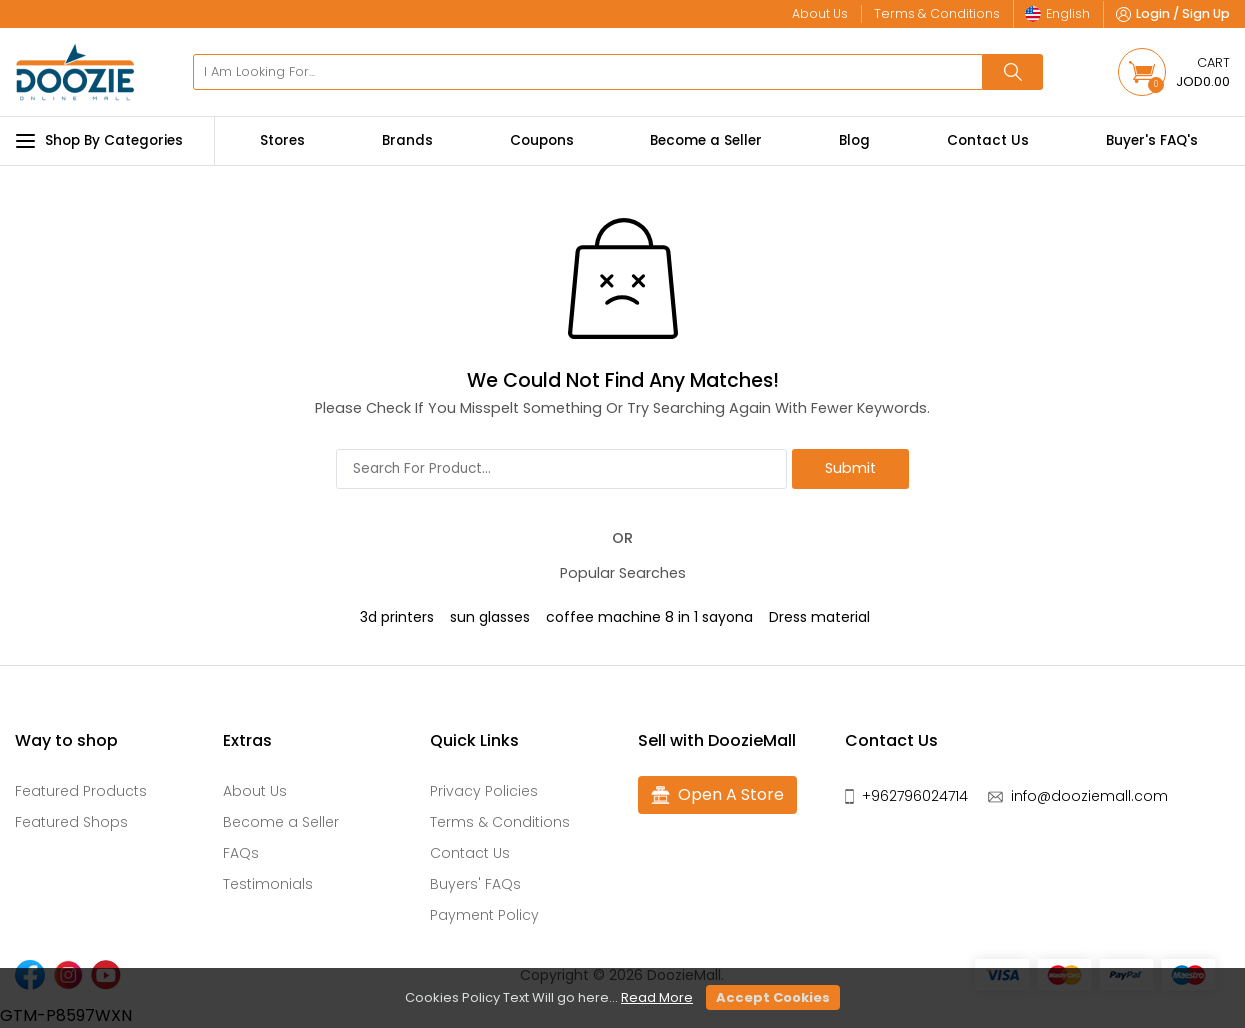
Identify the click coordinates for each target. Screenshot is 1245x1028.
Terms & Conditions (500, 822)
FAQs (241, 853)
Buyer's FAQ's (1152, 140)
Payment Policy (484, 915)
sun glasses (490, 617)
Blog (854, 140)
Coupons (542, 140)
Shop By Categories (99, 141)
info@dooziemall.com (1089, 796)
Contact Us (988, 140)
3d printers (397, 617)
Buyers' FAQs (475, 884)
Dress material (819, 617)
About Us (255, 791)
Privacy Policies (484, 791)
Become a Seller (706, 140)
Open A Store (717, 795)
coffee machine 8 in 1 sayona (649, 617)
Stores (282, 140)
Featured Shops (71, 822)
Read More (657, 997)
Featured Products (81, 791)
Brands (407, 140)
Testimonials (268, 884)
